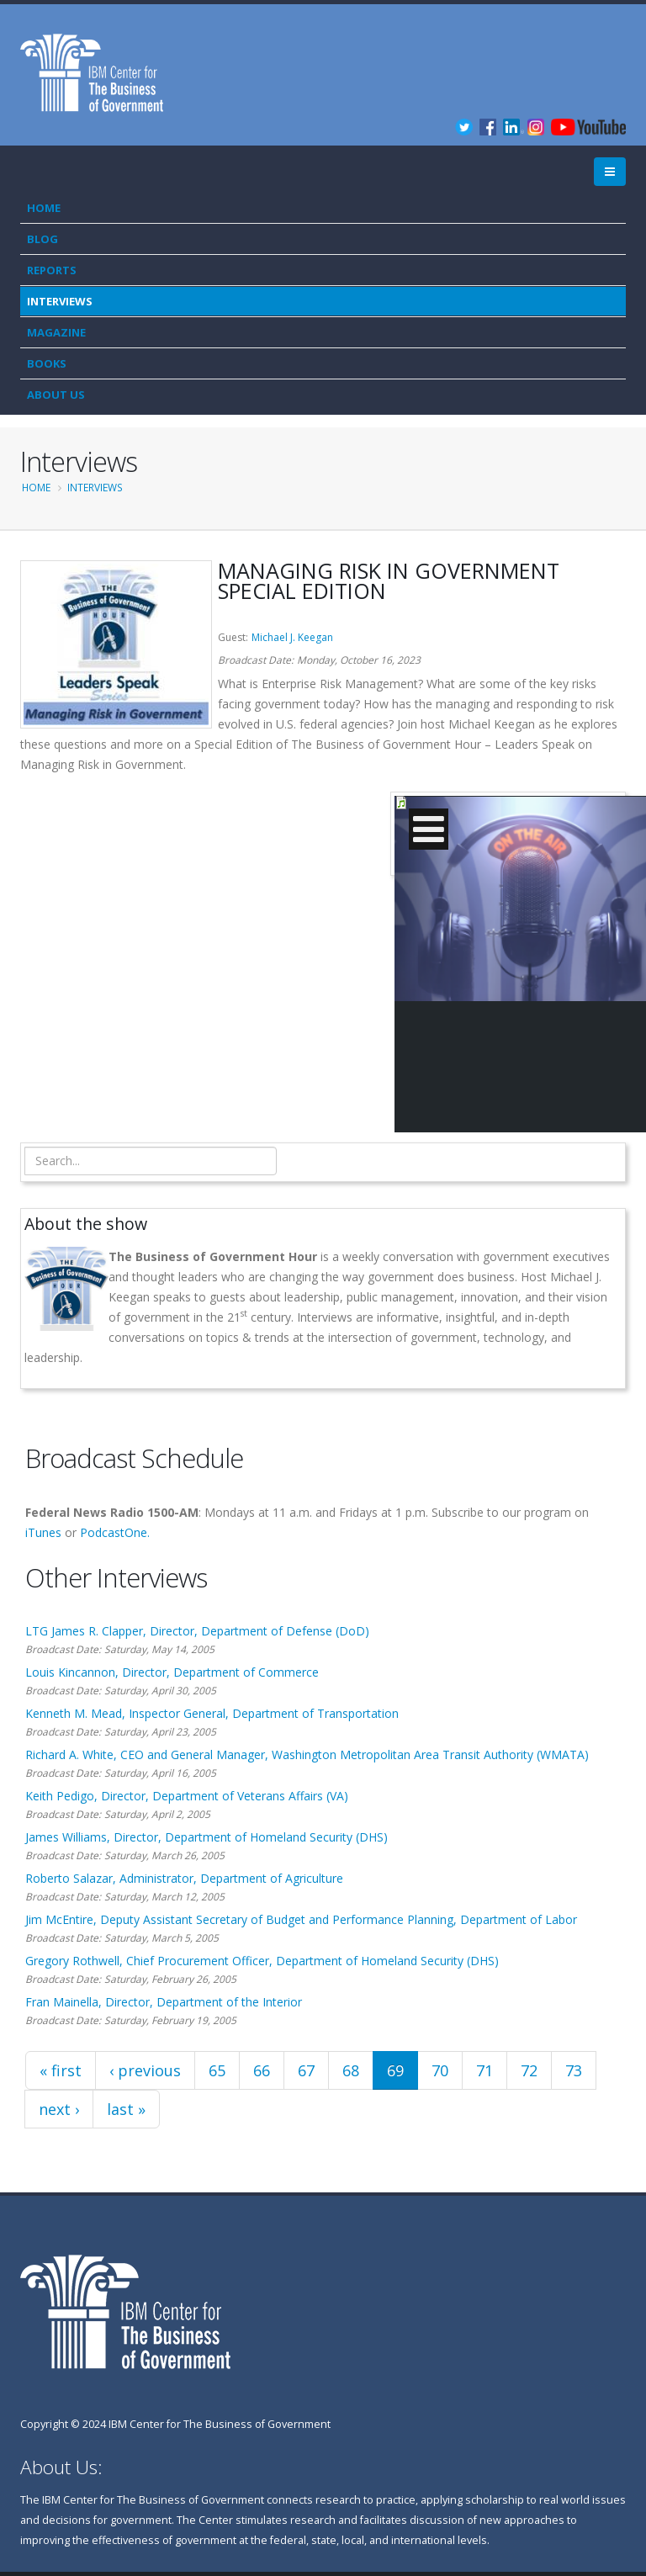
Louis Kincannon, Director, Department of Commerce (172, 1672)
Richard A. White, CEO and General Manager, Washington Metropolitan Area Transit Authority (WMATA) (307, 1754)
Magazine (56, 332)
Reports (52, 270)
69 (395, 2070)
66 (261, 2070)
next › (59, 2109)
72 (529, 2070)
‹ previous (145, 2070)
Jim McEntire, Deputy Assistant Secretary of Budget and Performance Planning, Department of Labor (301, 1919)
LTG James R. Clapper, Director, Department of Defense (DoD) (197, 1631)
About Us (56, 394)
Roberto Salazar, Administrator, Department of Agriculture (184, 1878)
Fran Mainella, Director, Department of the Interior (163, 2002)
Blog (42, 238)
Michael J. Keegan (292, 637)
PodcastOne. (115, 1532)
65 (217, 2070)
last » (126, 2109)
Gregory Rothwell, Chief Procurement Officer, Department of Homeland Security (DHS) (262, 1961)
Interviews (60, 301)
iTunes (43, 1532)
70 (440, 2070)
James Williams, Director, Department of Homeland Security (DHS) (206, 1837)
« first (61, 2070)
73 (573, 2070)
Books (46, 363)
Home (44, 207)
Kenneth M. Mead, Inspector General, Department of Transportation (212, 1713)
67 (306, 2070)
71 (484, 2070)
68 (350, 2070)
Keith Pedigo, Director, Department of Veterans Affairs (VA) (186, 1796)
